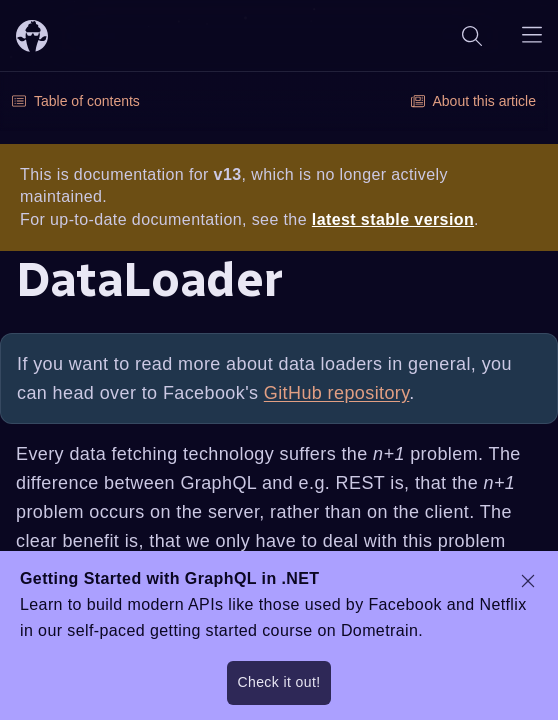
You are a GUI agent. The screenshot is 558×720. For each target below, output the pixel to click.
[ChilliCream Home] (32, 35)
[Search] (472, 35)
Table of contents (76, 101)
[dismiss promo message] (528, 581)
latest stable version (393, 219)
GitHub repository (337, 393)
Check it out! (278, 682)
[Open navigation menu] (532, 35)
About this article (474, 101)
